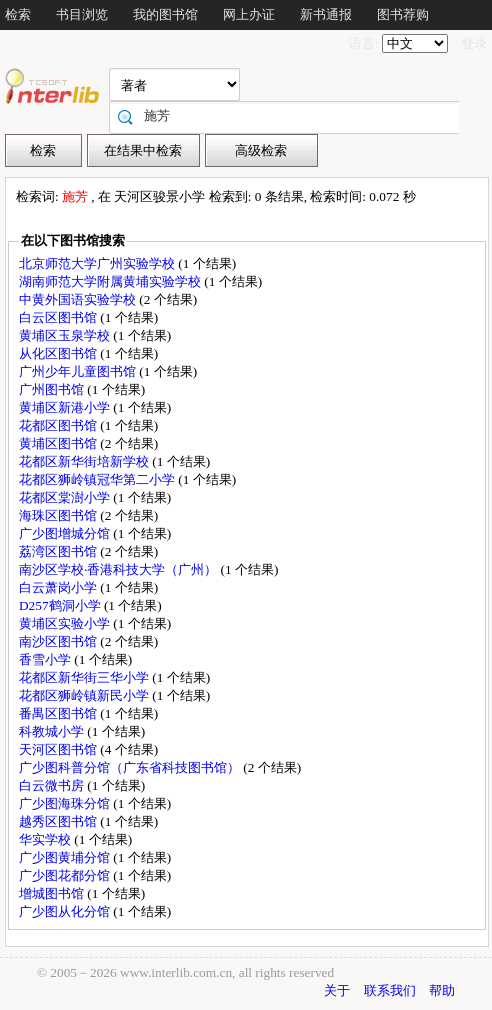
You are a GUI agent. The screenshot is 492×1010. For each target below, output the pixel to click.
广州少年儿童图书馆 (79, 371)
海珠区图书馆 (59, 515)
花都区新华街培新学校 (85, 461)
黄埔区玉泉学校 (66, 335)
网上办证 (249, 14)
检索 (18, 14)
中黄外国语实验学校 (79, 299)
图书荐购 (403, 14)
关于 (337, 990)
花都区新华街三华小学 (85, 677)
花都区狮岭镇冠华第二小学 (98, 479)
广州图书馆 (53, 389)
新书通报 (326, 14)
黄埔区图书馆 (59, 443)
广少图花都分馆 (66, 875)
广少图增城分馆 (66, 533)
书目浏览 (82, 14)
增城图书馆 (53, 893)
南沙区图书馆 (59, 641)
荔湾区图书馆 (59, 551)
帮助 (442, 990)
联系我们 (390, 990)
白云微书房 (53, 785)
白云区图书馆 (59, 317)
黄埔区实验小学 (66, 623)
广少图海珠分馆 (66, 803)
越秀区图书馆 (59, 821)
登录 (474, 43)
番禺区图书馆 (59, 713)
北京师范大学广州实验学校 (98, 263)
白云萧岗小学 (59, 587)
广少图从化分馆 (66, 911)
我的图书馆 (165, 14)
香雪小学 (46, 659)
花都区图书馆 (59, 425)
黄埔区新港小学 (66, 407)
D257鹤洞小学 (61, 605)
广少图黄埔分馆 (66, 857)
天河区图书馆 (59, 749)
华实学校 (46, 839)
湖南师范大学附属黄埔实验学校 (111, 281)
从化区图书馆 (59, 353)
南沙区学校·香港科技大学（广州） (120, 569)
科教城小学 (53, 731)
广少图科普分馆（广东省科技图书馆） (131, 767)
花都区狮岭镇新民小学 (85, 695)
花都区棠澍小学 (66, 497)
